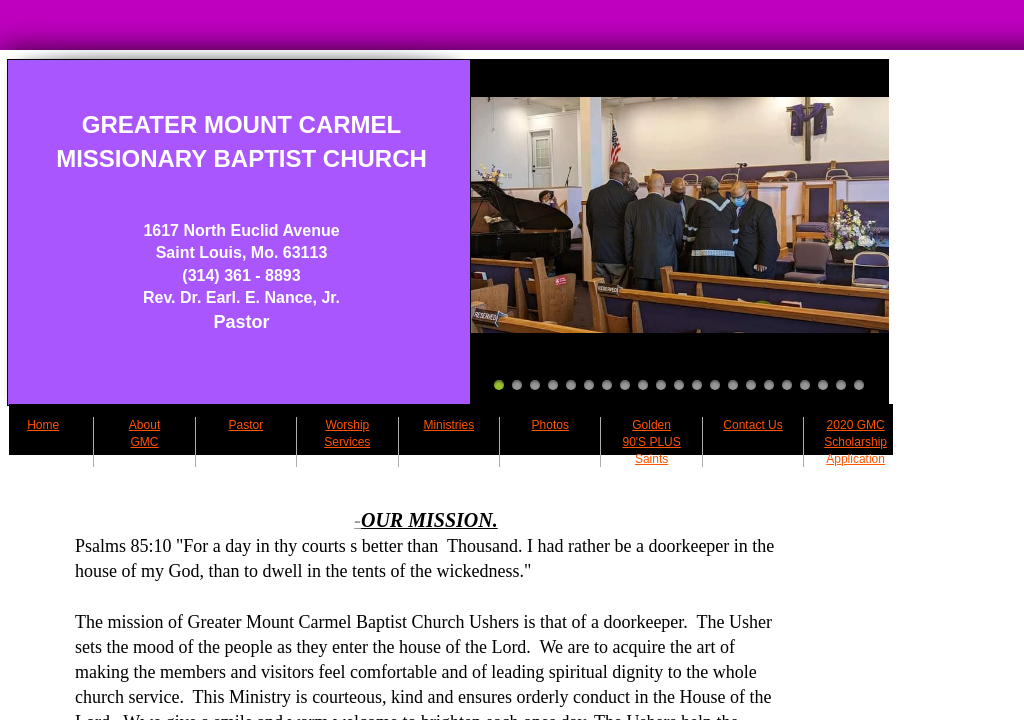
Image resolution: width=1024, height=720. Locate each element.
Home (43, 425)
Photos (550, 425)
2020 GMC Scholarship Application (855, 442)
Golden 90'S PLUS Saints (651, 442)
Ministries (448, 425)
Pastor (246, 425)
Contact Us (752, 425)
